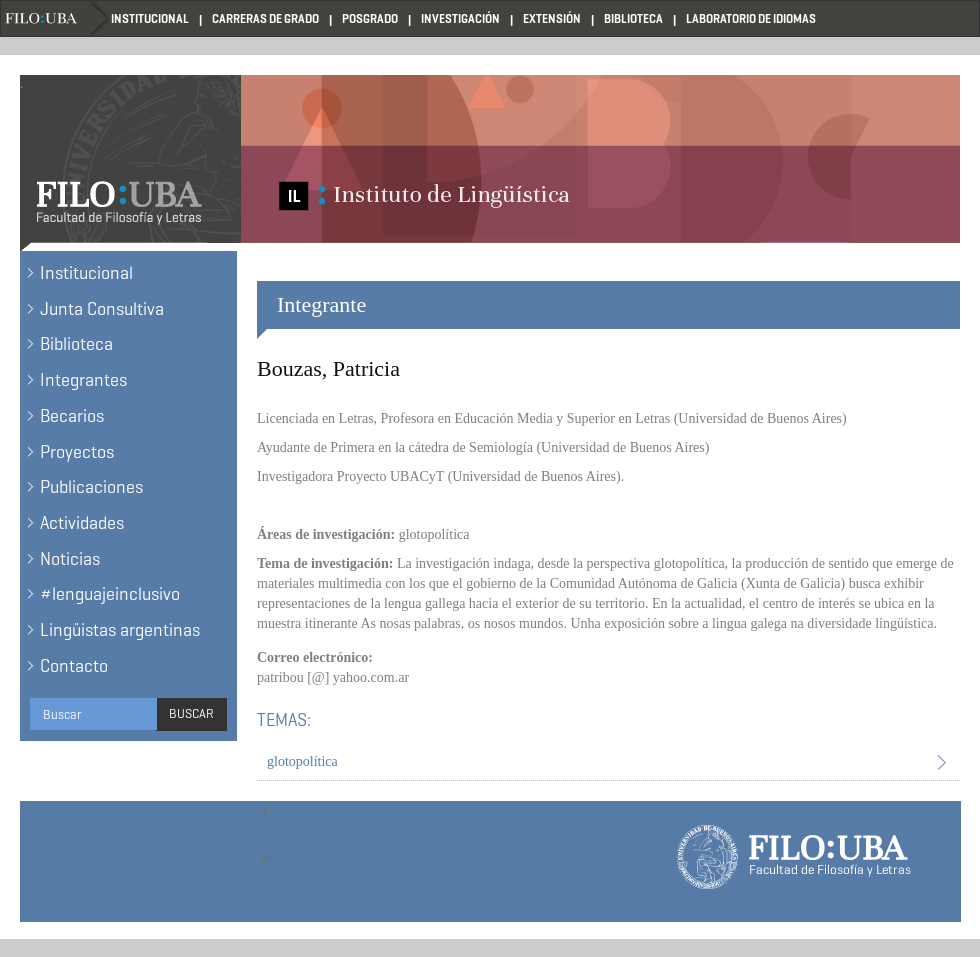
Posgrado (370, 18)
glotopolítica (302, 761)
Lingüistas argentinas (120, 630)
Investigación (460, 18)
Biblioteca (633, 18)
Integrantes (83, 380)
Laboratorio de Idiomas (751, 18)
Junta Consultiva (102, 309)
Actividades (82, 523)
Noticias (70, 559)
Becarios (72, 416)
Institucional (150, 18)
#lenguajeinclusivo (110, 594)
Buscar (191, 713)
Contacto (74, 666)
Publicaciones (91, 487)
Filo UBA (56, 18)
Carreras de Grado (265, 18)
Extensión (552, 18)
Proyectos (77, 452)
